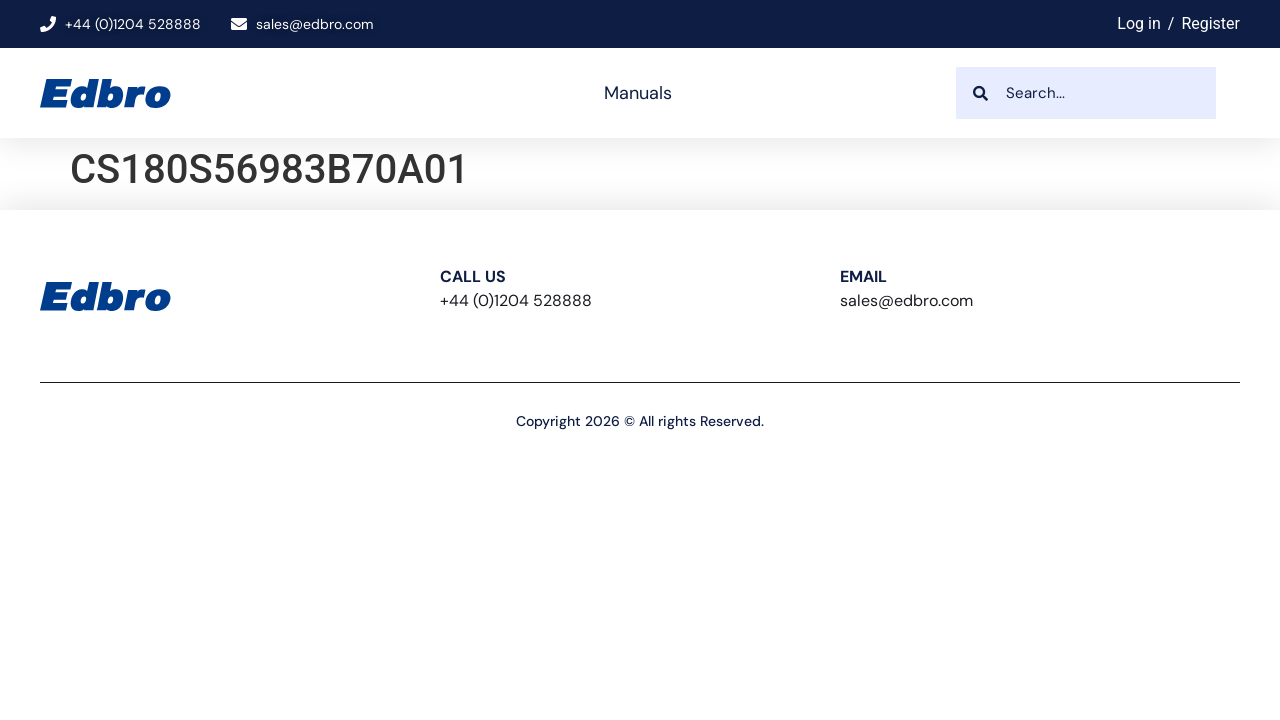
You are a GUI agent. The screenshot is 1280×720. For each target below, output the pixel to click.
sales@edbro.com (906, 300)
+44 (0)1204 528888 (516, 300)
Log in (1138, 23)
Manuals (638, 93)
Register (1210, 23)
